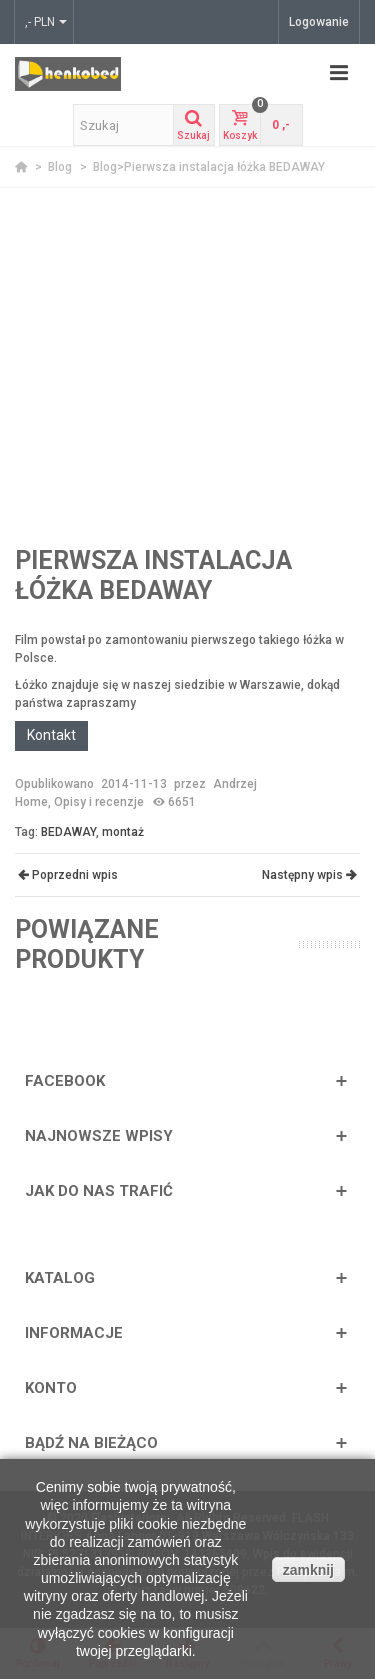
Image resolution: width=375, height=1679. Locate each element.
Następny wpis (309, 875)
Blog (61, 167)
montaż (123, 832)
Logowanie (319, 22)
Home (31, 802)
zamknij (308, 1570)
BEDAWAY (68, 832)
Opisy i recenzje (99, 802)
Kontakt (51, 735)
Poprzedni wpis (67, 875)
